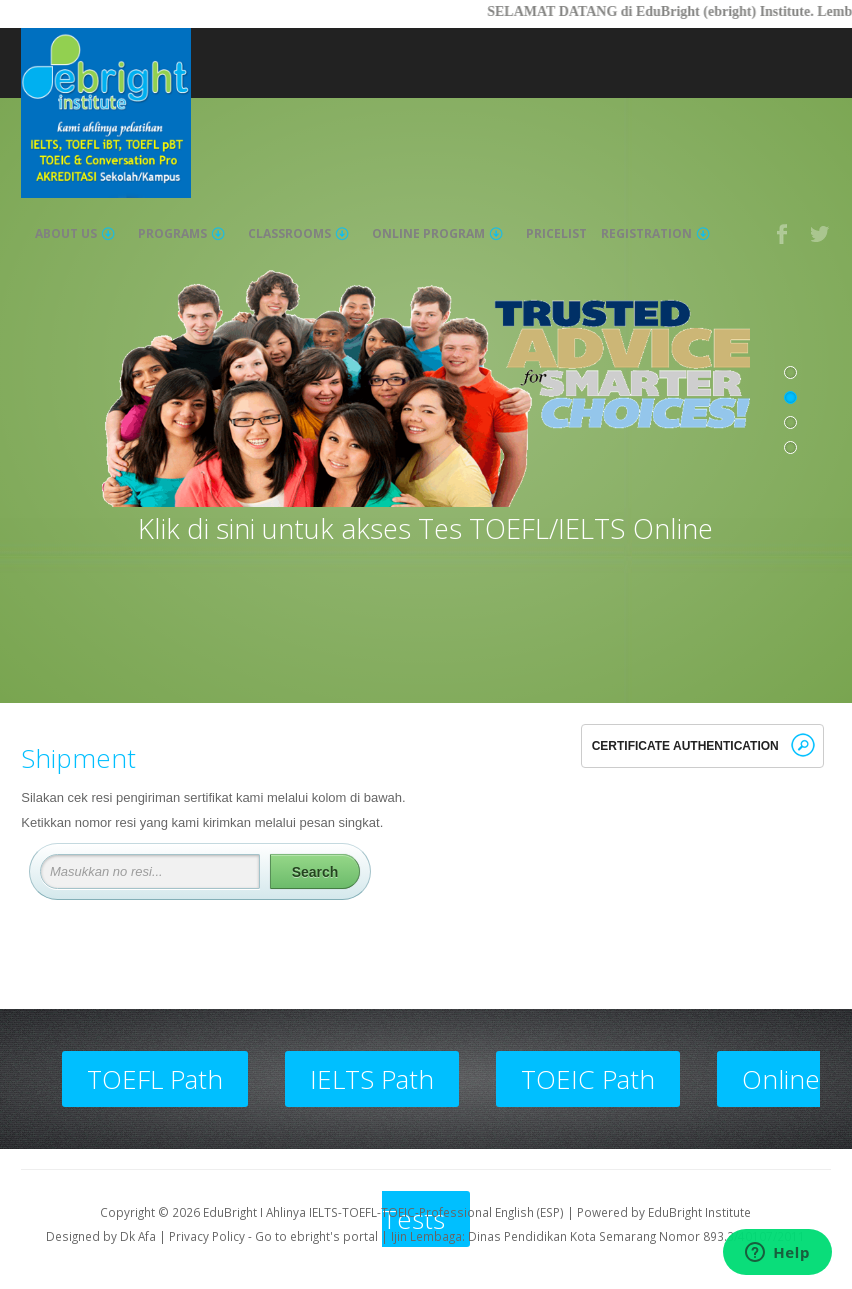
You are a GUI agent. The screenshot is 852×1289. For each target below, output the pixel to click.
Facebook (783, 234)
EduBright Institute (699, 1212)
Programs (181, 234)
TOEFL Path (155, 1079)
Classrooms (298, 234)
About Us (75, 234)
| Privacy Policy (202, 1236)
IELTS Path (372, 1079)
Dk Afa (138, 1236)
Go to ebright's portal (316, 1236)
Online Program (437, 234)
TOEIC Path (588, 1079)
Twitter (821, 234)
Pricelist (556, 234)
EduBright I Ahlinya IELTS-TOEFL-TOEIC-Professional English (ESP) (383, 1212)
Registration (655, 234)
